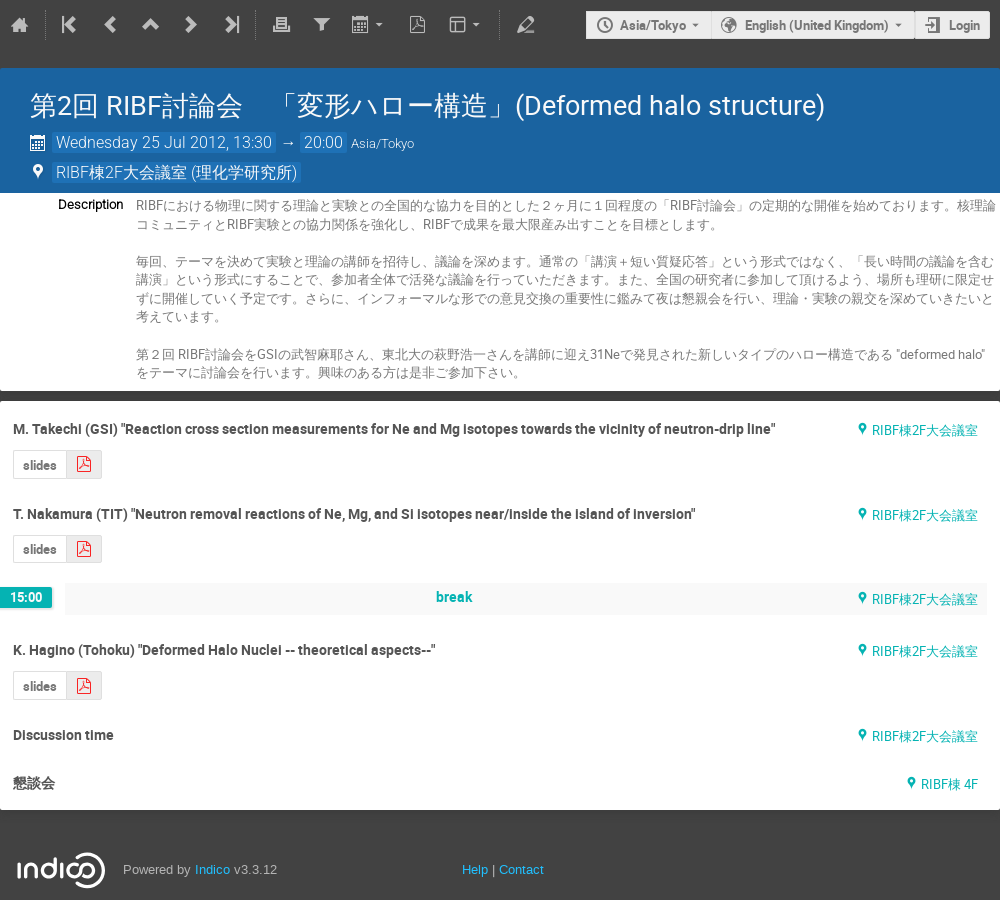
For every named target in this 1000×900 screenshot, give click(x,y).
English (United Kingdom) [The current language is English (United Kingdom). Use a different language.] (817, 25)
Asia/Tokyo (653, 25)
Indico (212, 869)
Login (964, 25)
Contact (521, 869)
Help (475, 869)
